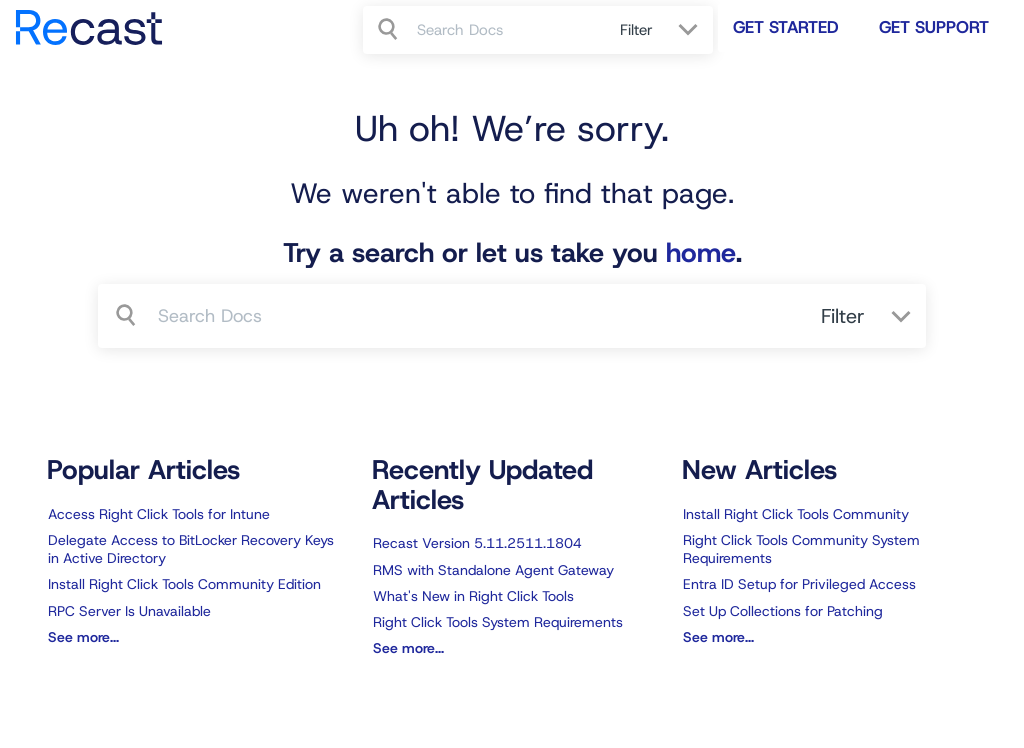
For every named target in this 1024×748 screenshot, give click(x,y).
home (701, 253)
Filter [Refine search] (639, 30)
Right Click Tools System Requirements (498, 622)
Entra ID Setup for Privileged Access (799, 584)
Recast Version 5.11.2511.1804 (477, 543)
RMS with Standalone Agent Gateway (493, 570)
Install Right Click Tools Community (796, 514)
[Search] (390, 30)
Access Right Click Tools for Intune (159, 514)
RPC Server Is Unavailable (129, 611)
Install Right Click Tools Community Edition (184, 584)
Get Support (934, 27)
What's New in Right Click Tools (473, 596)
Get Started (786, 27)
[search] (507, 30)
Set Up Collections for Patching (783, 611)
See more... (83, 637)
